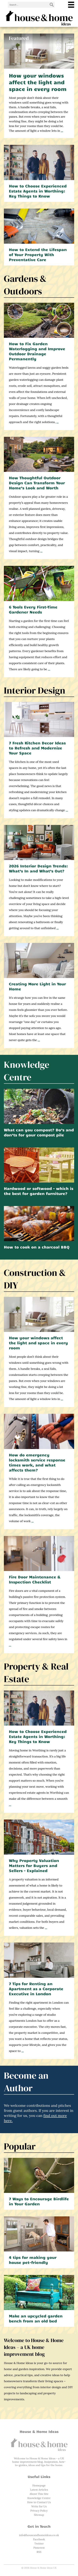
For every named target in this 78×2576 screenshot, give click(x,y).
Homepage (39, 2485)
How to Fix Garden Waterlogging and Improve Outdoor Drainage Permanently (37, 351)
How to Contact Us (39, 2502)
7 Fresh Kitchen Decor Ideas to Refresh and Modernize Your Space (37, 747)
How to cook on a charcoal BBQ (36, 1246)
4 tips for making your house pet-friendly (33, 2260)
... (62, 131)
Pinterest (39, 2547)
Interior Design (34, 690)
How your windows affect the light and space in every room (37, 82)
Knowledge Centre (26, 1070)
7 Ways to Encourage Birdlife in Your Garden (39, 2201)
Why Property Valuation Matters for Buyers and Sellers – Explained (34, 1865)
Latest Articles (39, 2489)
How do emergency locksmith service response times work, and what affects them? (37, 1462)
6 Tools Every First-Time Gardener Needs (33, 609)
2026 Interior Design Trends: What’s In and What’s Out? (38, 868)
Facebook (39, 2539)
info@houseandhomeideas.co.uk (39, 2535)
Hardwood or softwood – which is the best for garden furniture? (38, 1191)
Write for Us (39, 2506)
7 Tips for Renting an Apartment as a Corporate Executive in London (36, 1988)
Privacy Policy (39, 2510)
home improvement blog (27, 2461)
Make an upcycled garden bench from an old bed (36, 2318)
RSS (39, 2552)
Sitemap (39, 2514)
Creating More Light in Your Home (37, 986)
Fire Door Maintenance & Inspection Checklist (35, 1579)
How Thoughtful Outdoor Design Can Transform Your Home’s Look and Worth (37, 482)
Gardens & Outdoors (25, 284)
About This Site (39, 2493)
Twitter (39, 2543)
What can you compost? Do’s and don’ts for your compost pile (39, 1132)
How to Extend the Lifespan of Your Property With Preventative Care (38, 254)
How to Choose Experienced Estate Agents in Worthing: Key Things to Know (38, 190)
